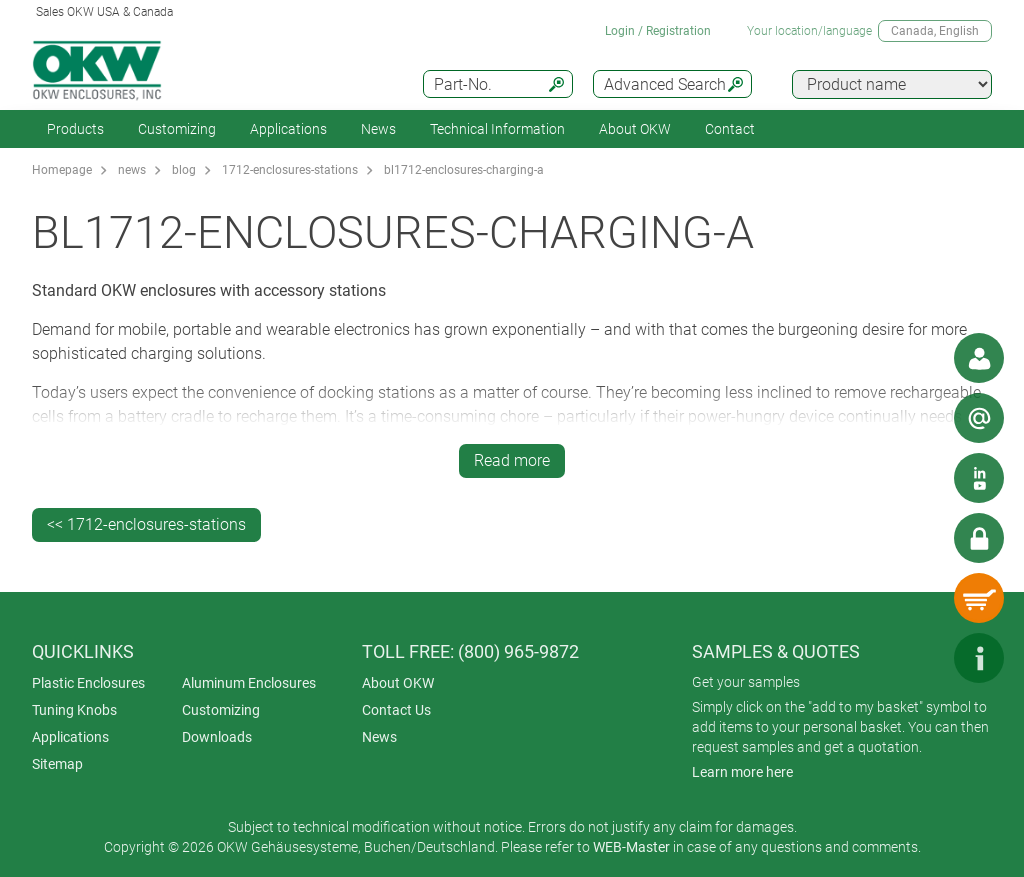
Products (75, 129)
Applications (288, 129)
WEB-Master (631, 847)
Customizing (177, 129)
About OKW (398, 683)
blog (184, 170)
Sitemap (57, 764)
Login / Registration (658, 31)
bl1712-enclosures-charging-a (464, 170)
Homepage (62, 170)
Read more (512, 460)
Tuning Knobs (74, 710)
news (132, 170)
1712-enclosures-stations (290, 170)
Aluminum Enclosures (249, 683)
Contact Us (396, 710)
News (378, 129)
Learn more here (742, 772)
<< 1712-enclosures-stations (146, 524)
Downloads (217, 737)
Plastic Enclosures (88, 683)
